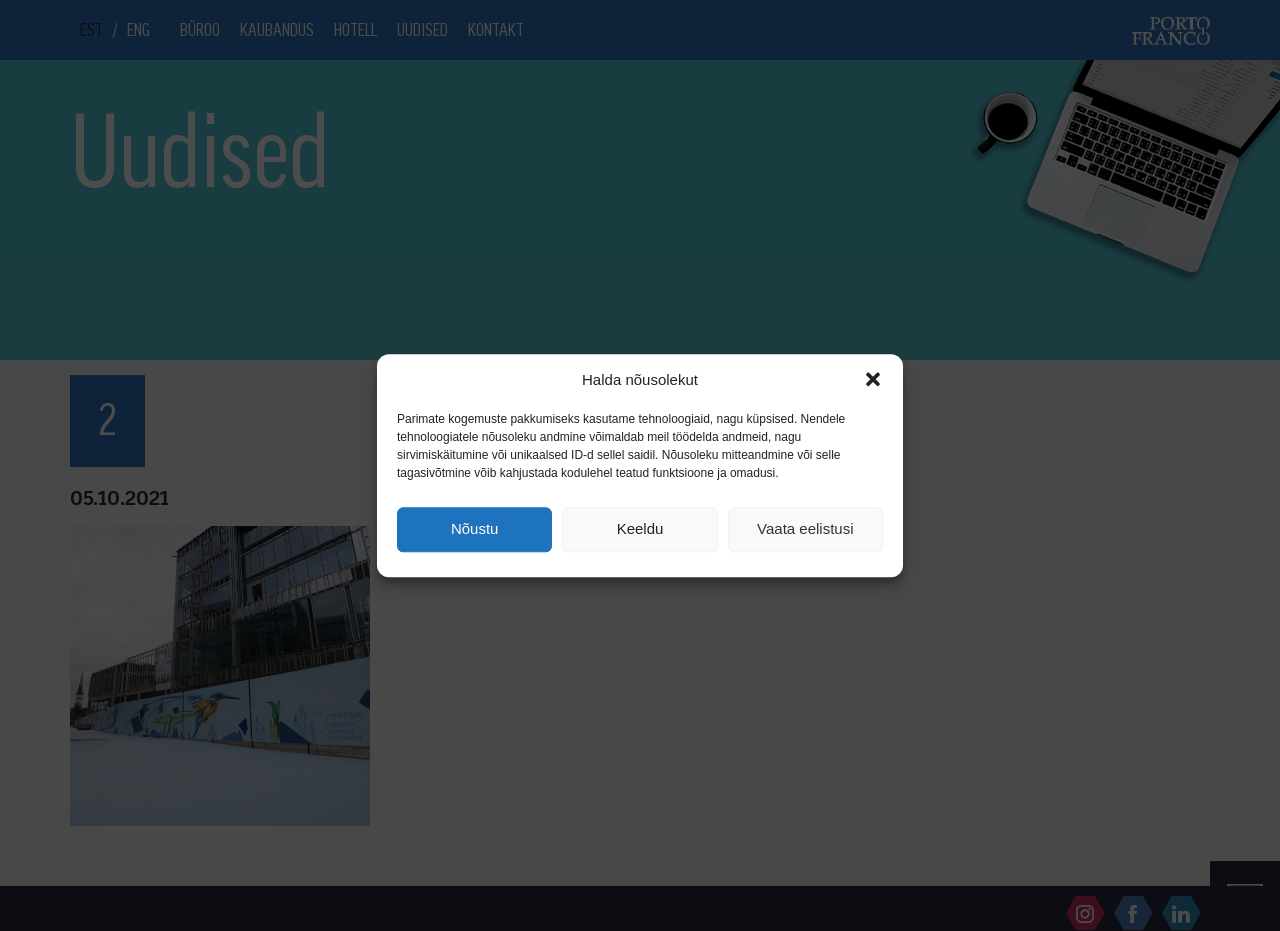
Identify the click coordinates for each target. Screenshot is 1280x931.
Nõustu (475, 529)
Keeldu (640, 529)
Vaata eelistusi (805, 529)
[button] (873, 379)
